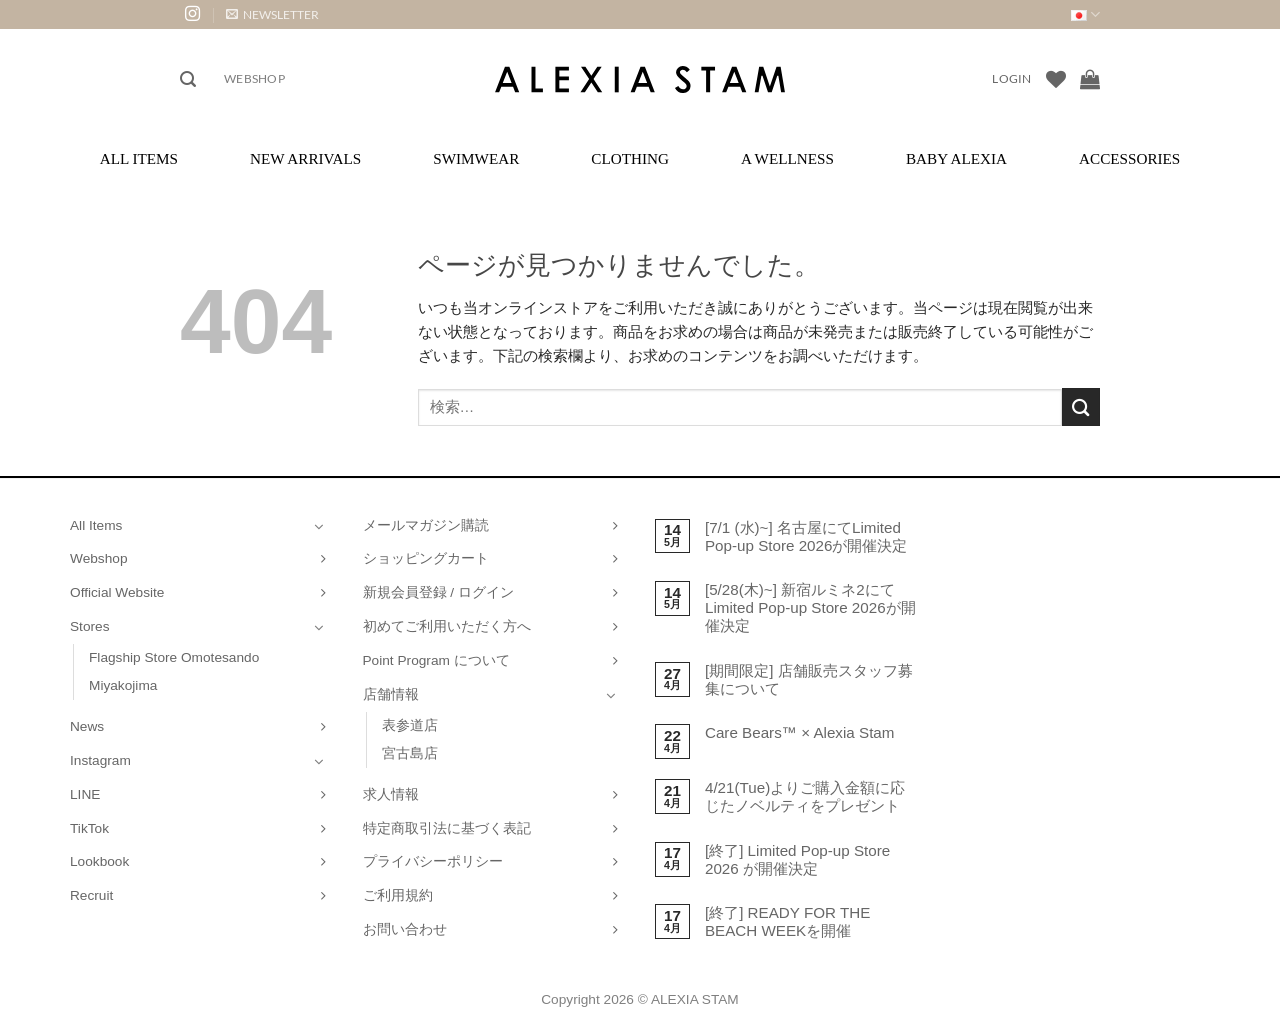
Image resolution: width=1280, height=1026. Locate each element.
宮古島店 (410, 753)
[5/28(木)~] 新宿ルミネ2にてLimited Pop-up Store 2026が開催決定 (810, 607)
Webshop (254, 78)
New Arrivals (305, 158)
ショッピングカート (426, 558)
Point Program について (436, 660)
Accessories (1129, 158)
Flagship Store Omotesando (174, 657)
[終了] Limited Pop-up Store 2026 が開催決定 (797, 859)
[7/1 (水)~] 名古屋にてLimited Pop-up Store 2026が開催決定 (806, 536)
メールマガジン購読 (426, 525)
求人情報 (391, 794)
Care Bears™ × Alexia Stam (800, 732)
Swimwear (476, 158)
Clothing (630, 158)
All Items (139, 158)
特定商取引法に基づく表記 (447, 828)
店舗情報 (391, 694)
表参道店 (410, 725)
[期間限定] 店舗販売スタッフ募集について (809, 679)
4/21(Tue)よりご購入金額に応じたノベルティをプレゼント (805, 796)
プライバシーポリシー (433, 861)
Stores (90, 626)
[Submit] (1081, 406)
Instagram (100, 760)
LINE (85, 794)
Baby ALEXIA (956, 158)
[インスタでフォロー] (192, 14)
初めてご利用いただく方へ (447, 626)
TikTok (89, 828)
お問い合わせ (405, 929)
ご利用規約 (398, 895)
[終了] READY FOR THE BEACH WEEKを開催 (787, 921)
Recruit (91, 895)
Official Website (117, 592)
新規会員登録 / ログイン (438, 592)
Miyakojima (123, 685)
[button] (272, 14)
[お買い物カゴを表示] (1090, 79)
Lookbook (99, 861)
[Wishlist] (1056, 79)
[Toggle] (319, 526)
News (87, 726)
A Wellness (787, 158)
